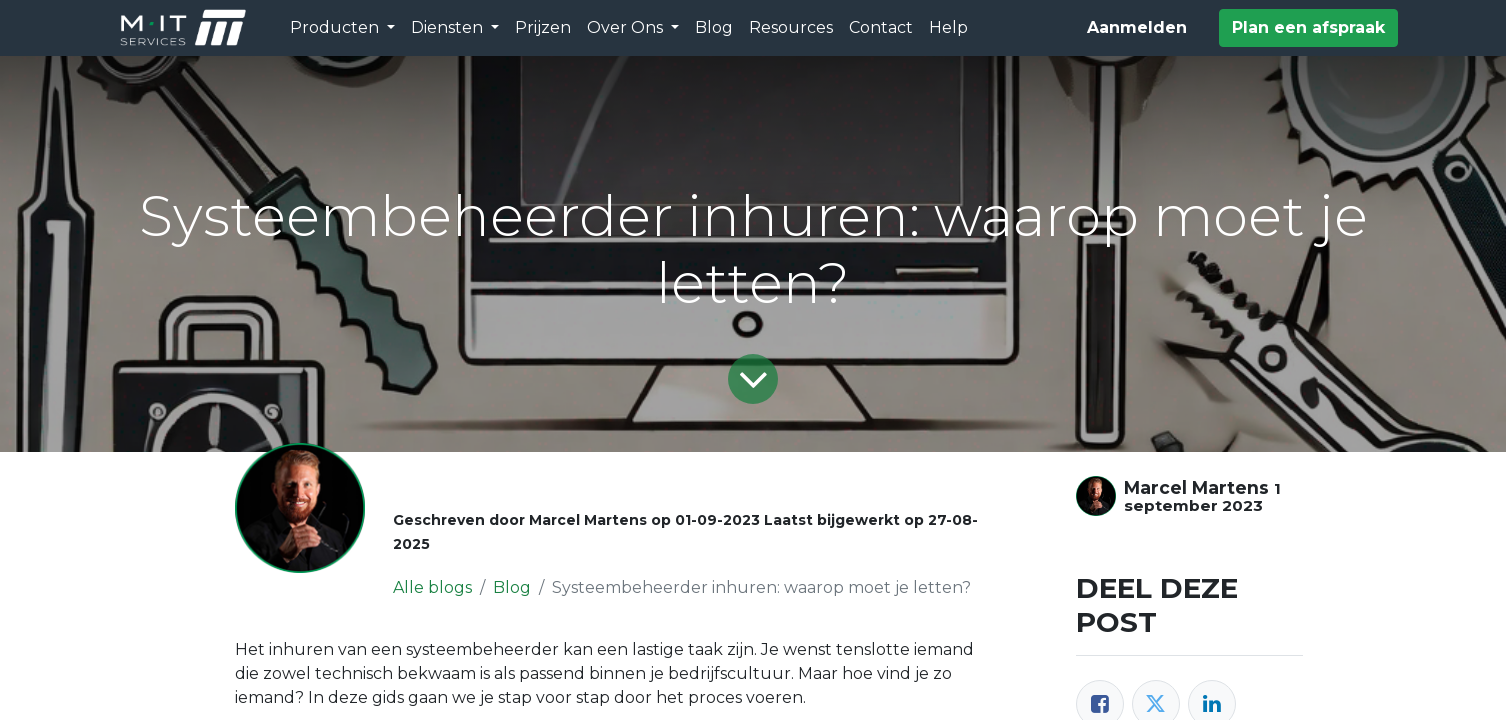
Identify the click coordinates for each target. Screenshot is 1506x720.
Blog (512, 587)
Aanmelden (1137, 27)
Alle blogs (432, 587)
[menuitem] (543, 28)
